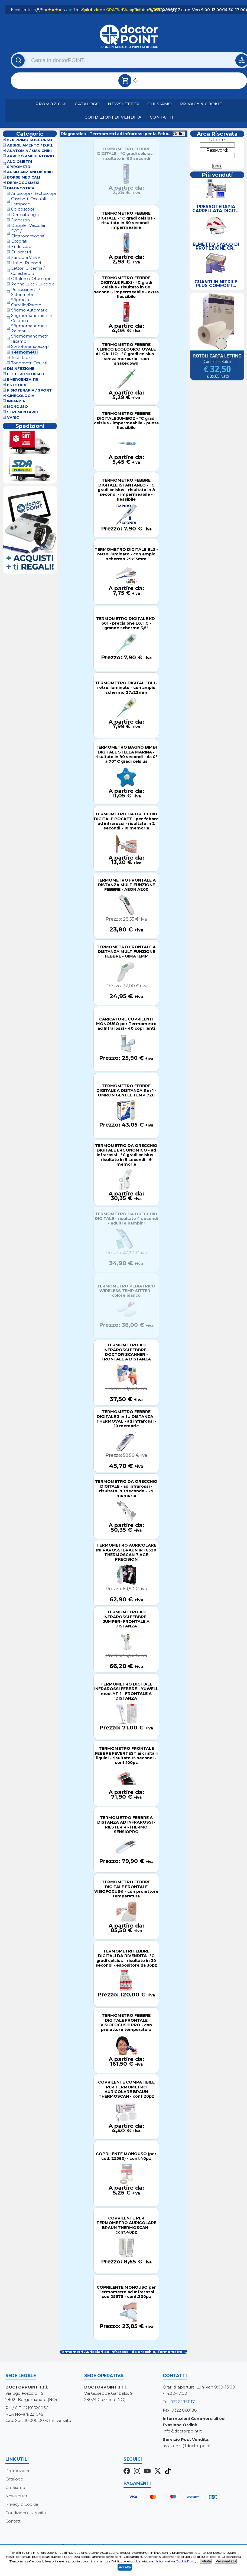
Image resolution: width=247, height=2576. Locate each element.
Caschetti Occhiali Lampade (28, 201)
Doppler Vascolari (28, 225)
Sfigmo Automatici (29, 310)
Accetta (125, 2567)
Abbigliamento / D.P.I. (30, 146)
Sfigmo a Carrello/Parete (26, 302)
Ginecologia (20, 396)
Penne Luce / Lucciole (33, 284)
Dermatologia (25, 214)
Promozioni (51, 103)
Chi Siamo (159, 103)
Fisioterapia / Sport (29, 391)
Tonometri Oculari (29, 363)
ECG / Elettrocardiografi (28, 233)
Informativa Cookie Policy (176, 2561)
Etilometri (21, 252)
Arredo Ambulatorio (30, 156)
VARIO (13, 418)
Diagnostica (20, 188)
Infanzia (16, 401)
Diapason (20, 220)
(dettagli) (168, 10)
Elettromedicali (25, 374)
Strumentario (22, 412)
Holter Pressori (26, 263)
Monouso (17, 407)
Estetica (16, 385)
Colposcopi (22, 209)
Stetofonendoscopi (30, 346)
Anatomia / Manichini (29, 151)
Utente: (217, 139)
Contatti (161, 117)
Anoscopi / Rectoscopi (33, 193)
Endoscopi (21, 246)
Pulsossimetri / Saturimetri (25, 292)
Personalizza (226, 2561)
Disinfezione (20, 369)
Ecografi (19, 241)
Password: (217, 150)
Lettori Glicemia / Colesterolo (28, 271)
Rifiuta (206, 2561)
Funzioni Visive (25, 257)
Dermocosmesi (23, 183)
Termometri (24, 352)
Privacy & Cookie (201, 103)
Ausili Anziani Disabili (30, 172)
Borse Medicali (23, 178)
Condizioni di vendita (113, 117)
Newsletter (123, 103)
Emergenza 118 (22, 380)
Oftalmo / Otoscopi (30, 278)
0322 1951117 (182, 2401)
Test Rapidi (21, 357)
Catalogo (87, 103)
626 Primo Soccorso (29, 140)
